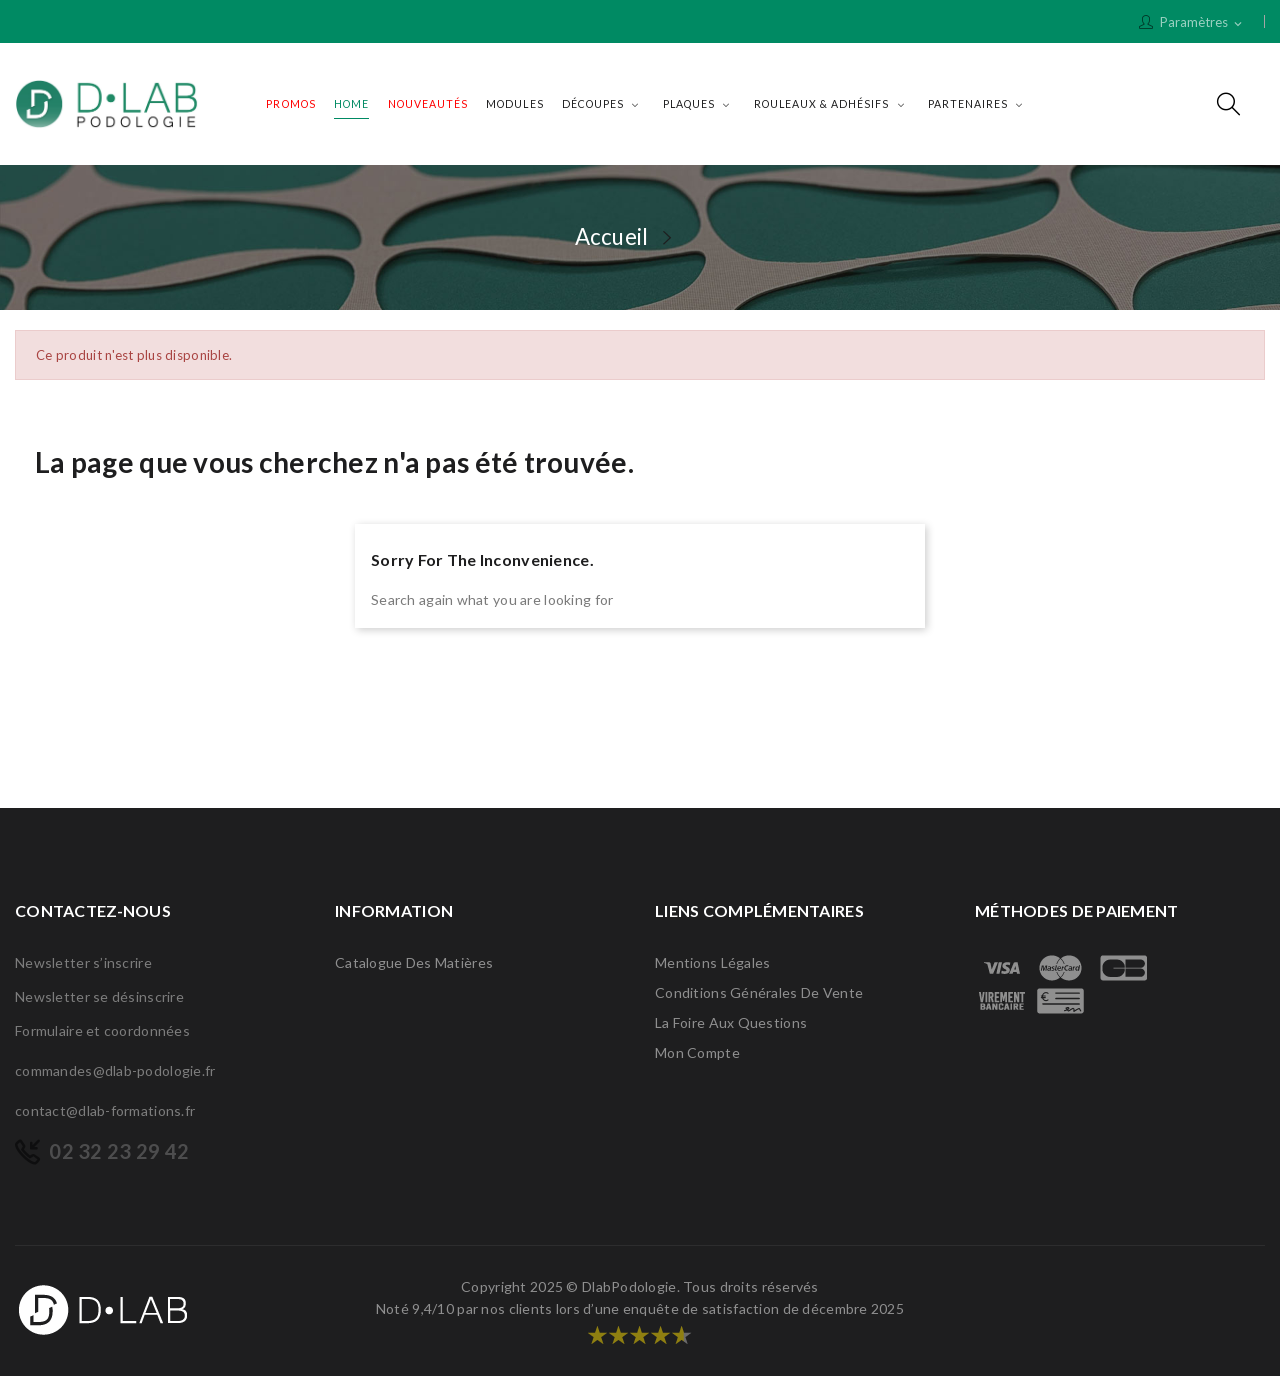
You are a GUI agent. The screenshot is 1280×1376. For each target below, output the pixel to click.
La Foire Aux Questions (731, 1022)
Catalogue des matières (414, 962)
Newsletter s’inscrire (83, 962)
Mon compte (697, 1052)
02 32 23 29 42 (119, 1151)
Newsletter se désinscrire (99, 996)
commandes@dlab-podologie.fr (115, 1070)
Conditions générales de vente (759, 992)
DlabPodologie (629, 1286)
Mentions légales (712, 962)
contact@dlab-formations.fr (105, 1110)
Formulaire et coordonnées (102, 1030)
